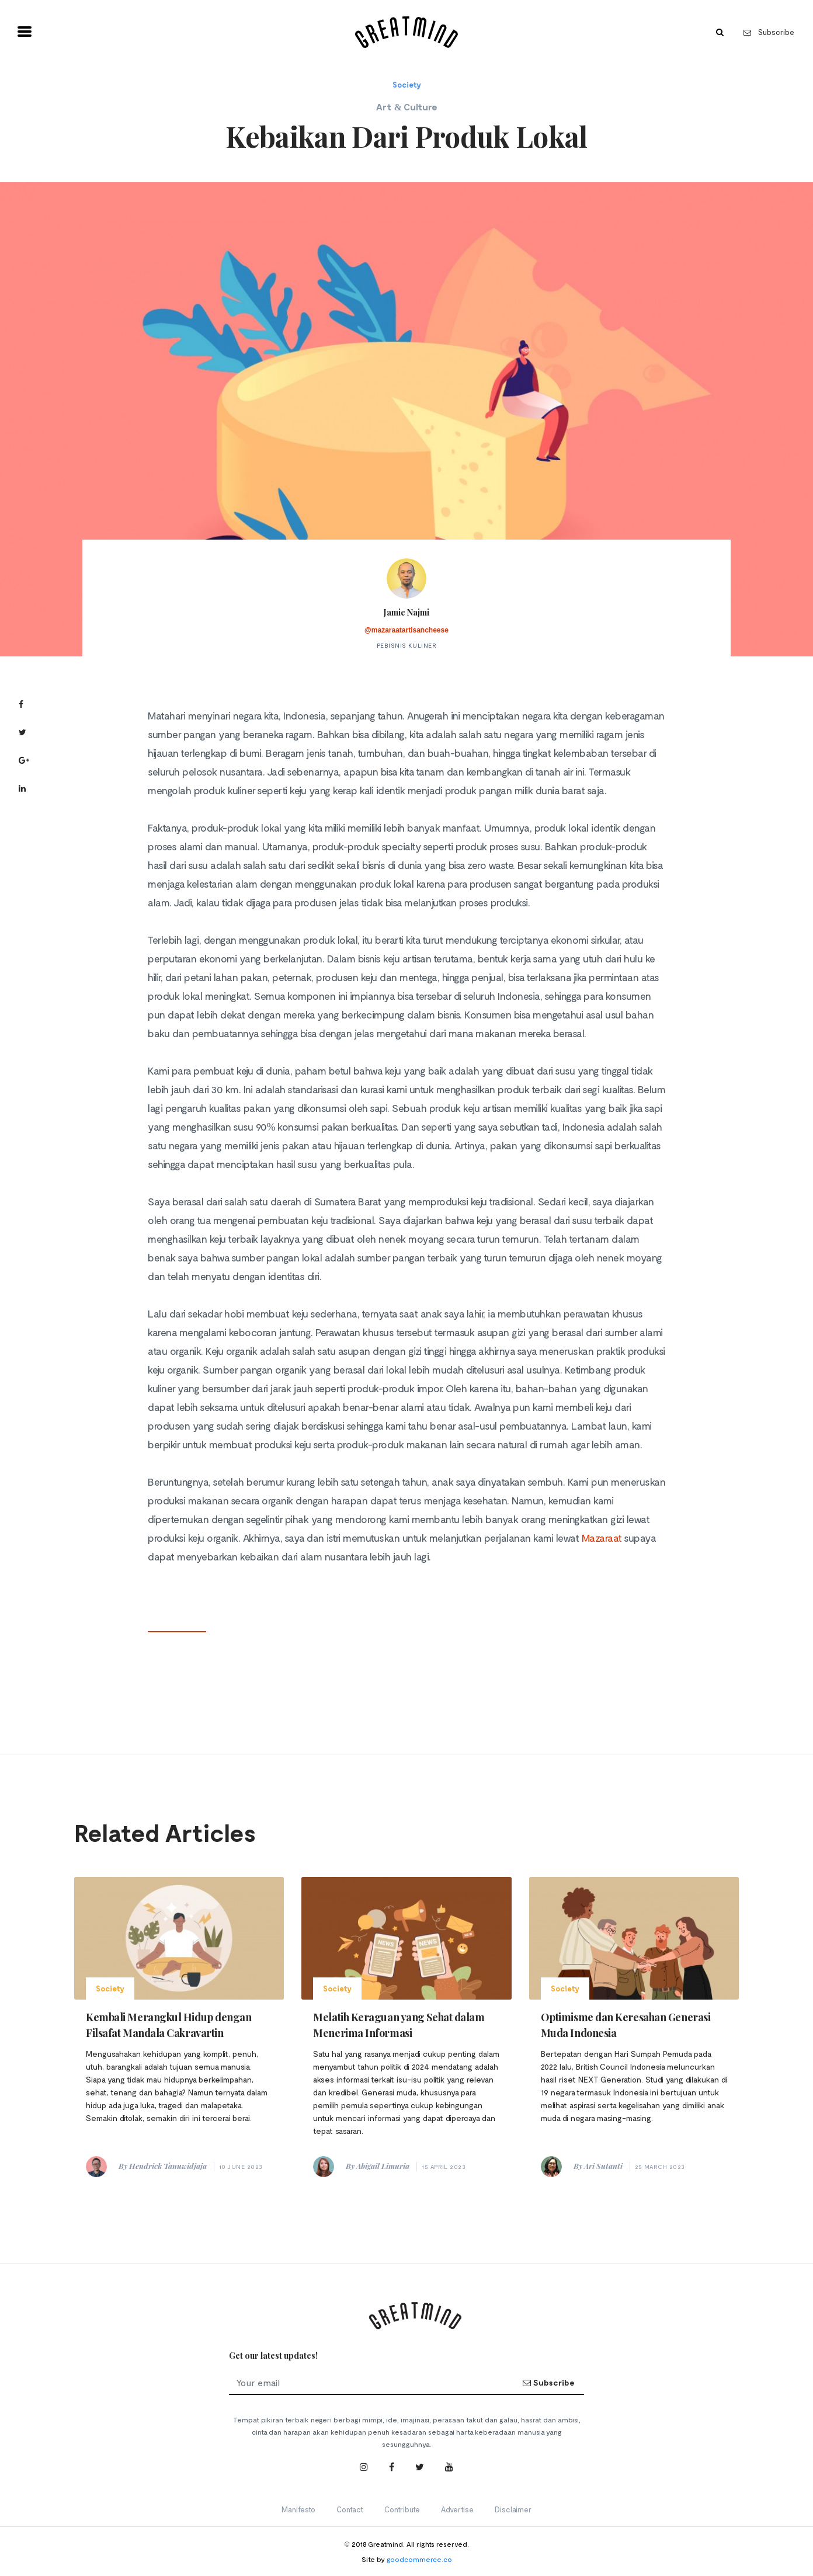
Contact (349, 2509)
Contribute (402, 2509)
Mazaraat (602, 1537)
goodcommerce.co (419, 2559)
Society (406, 84)
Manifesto (298, 2509)
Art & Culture (406, 106)
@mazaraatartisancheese (406, 630)
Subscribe (768, 32)
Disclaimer (513, 2509)
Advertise (457, 2509)
